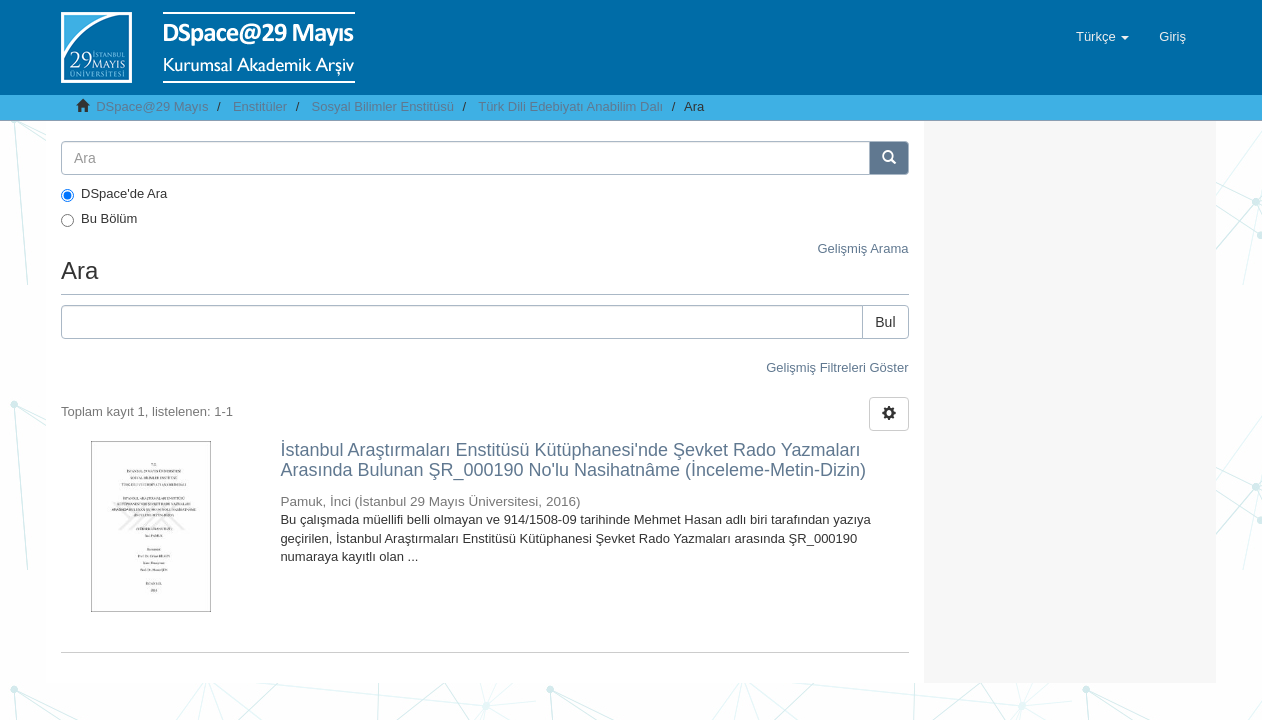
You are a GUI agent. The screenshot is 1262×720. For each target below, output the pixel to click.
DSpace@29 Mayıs (152, 106)
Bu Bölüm (99, 219)
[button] (1102, 37)
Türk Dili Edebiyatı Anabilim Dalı (570, 106)
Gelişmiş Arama (862, 248)
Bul (885, 322)
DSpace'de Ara (114, 194)
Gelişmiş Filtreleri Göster (837, 367)
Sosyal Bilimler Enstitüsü (383, 106)
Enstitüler (260, 106)
